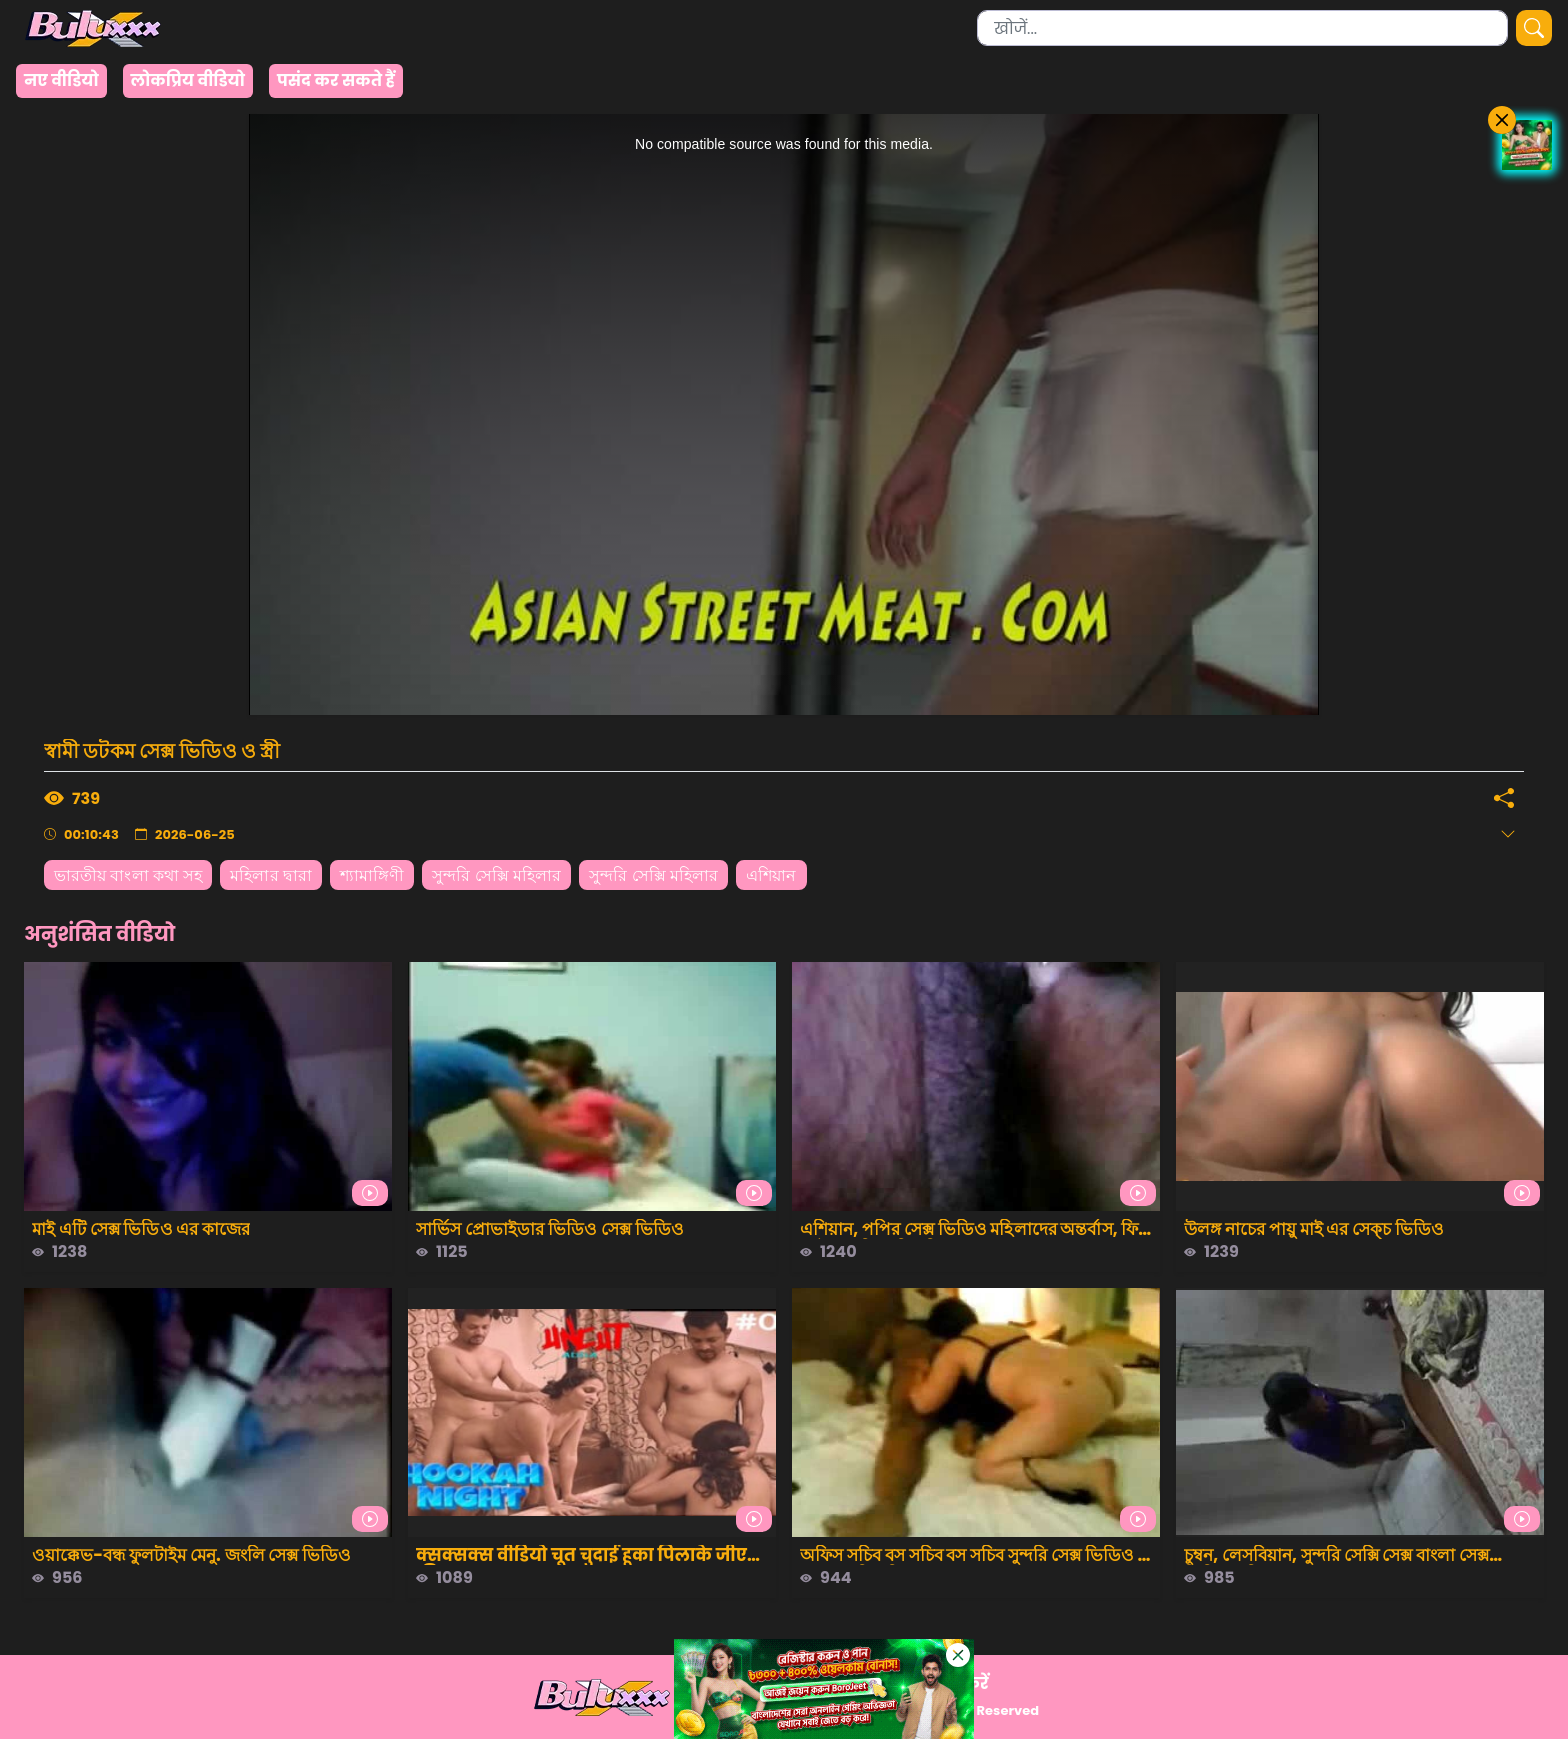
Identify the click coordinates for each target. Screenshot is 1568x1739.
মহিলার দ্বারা (271, 875)
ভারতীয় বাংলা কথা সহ (128, 875)
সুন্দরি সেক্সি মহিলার (496, 875)
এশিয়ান (771, 875)
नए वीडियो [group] (61, 80)
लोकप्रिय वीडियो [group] (188, 80)
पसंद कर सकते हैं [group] (336, 80)
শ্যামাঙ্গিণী (372, 875)
